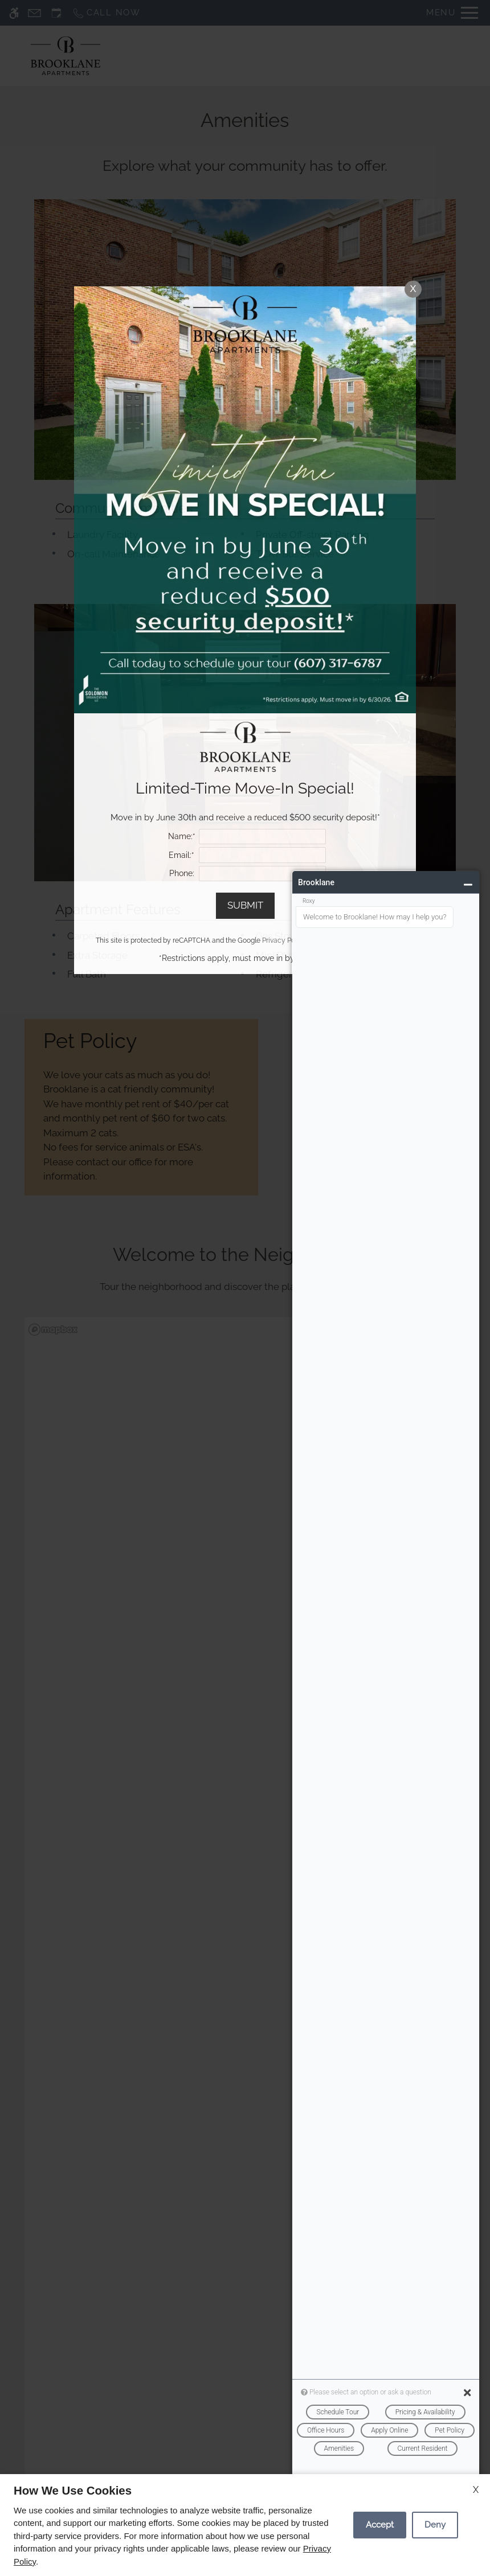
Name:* (181, 836)
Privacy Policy (284, 940)
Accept (380, 2525)
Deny (435, 2525)
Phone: (181, 873)
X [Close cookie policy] (476, 2489)
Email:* (181, 855)
